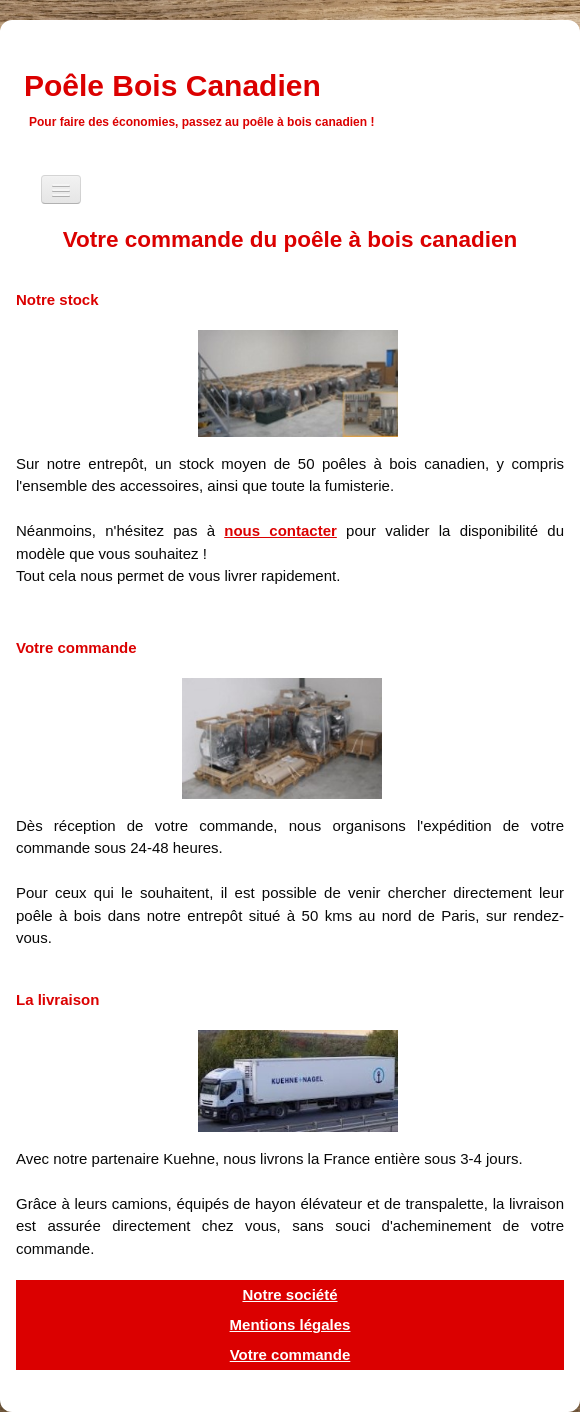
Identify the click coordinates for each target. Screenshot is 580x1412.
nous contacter (280, 530)
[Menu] (61, 189)
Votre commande (290, 1354)
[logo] (209, 96)
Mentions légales (290, 1324)
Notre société (289, 1294)
